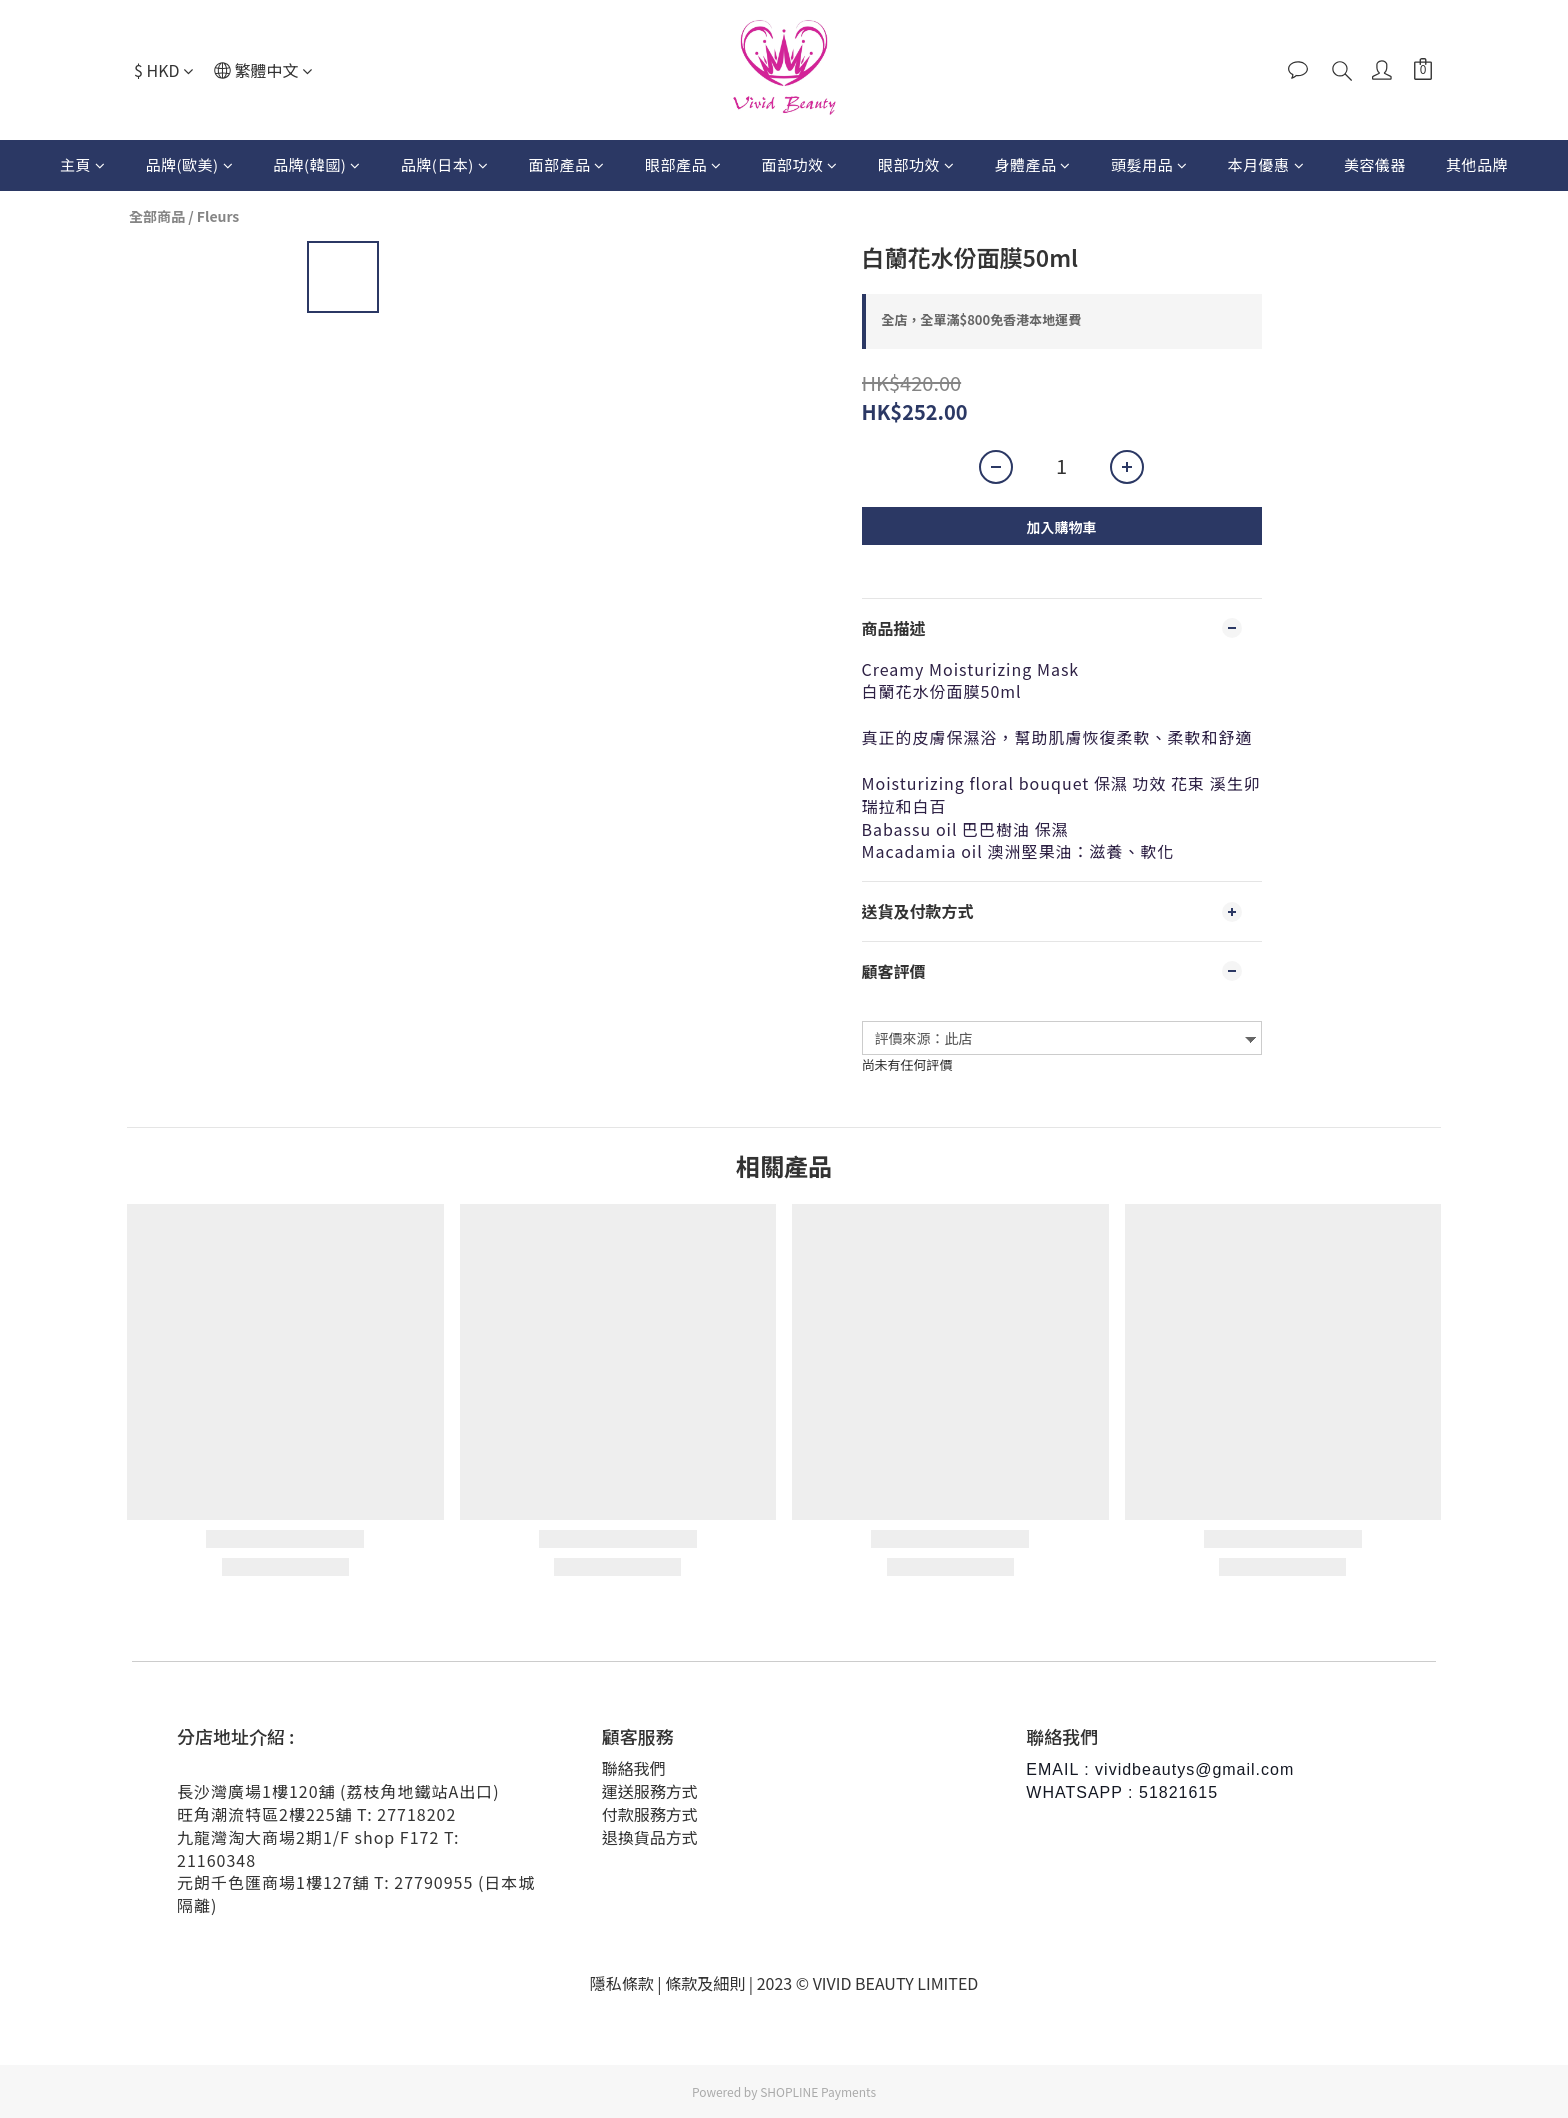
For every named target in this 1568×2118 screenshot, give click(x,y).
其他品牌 (1477, 164)
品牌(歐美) (189, 164)
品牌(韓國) (317, 164)
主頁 (83, 164)
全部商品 (157, 216)
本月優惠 (1265, 164)
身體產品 (1032, 164)
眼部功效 (916, 164)
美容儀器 (1375, 164)
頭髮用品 (1149, 164)
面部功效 (799, 164)
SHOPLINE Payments (818, 2091)
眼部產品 (683, 164)
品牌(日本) (445, 164)
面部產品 (566, 164)
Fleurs (218, 216)
